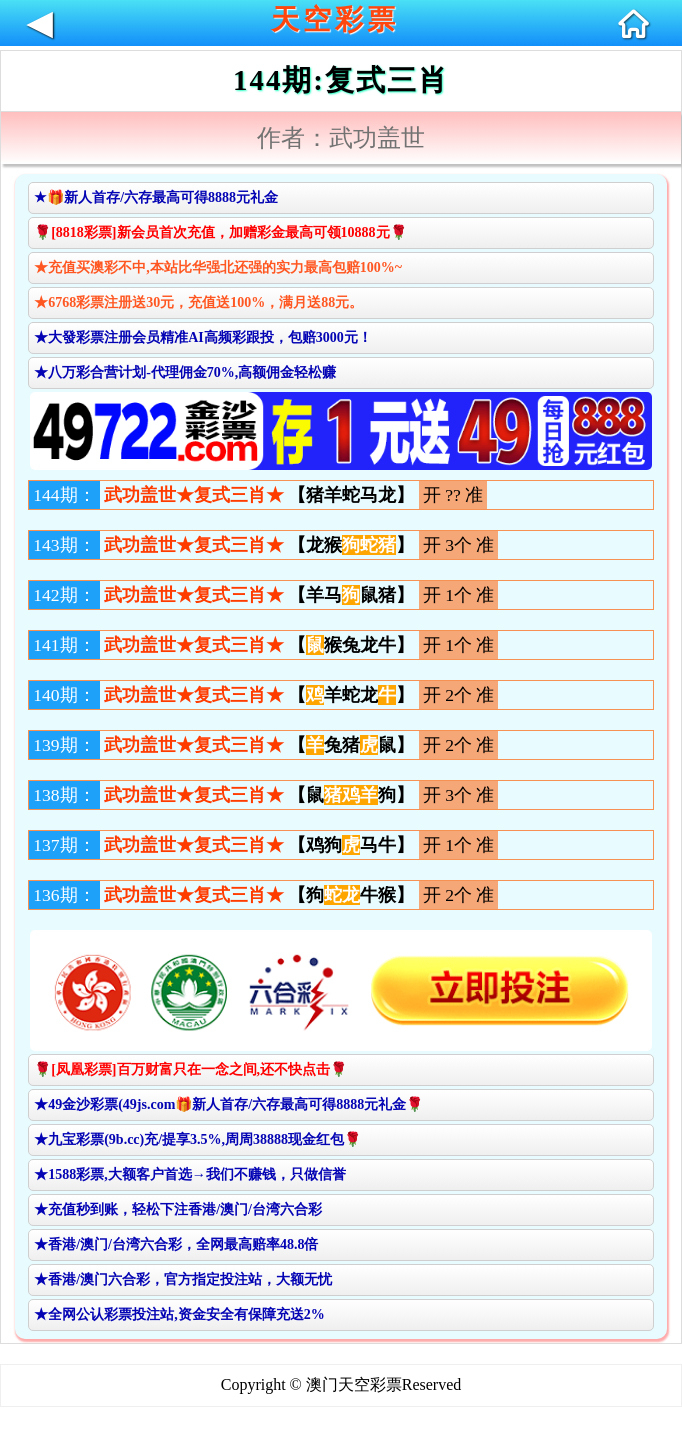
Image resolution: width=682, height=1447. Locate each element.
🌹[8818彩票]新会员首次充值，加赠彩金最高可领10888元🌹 (220, 232)
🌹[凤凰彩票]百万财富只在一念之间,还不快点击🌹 (190, 1069)
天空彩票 (335, 19)
